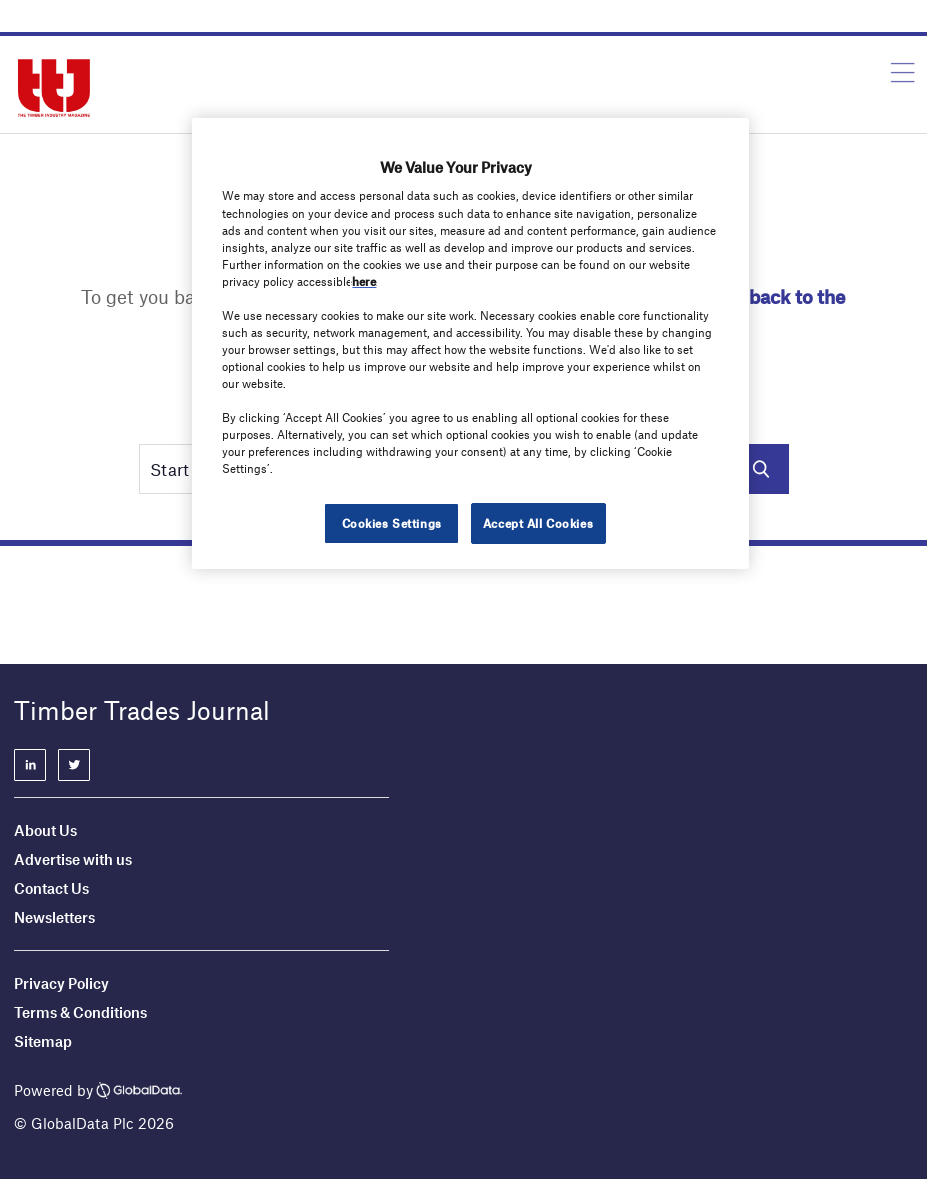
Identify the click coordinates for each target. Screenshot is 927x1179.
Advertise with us (73, 859)
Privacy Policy (61, 983)
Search (761, 469)
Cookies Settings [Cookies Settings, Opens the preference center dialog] (392, 523)
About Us (45, 830)
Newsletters (56, 917)
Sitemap (43, 1041)
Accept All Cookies (538, 523)
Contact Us (51, 888)
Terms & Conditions (80, 1012)
